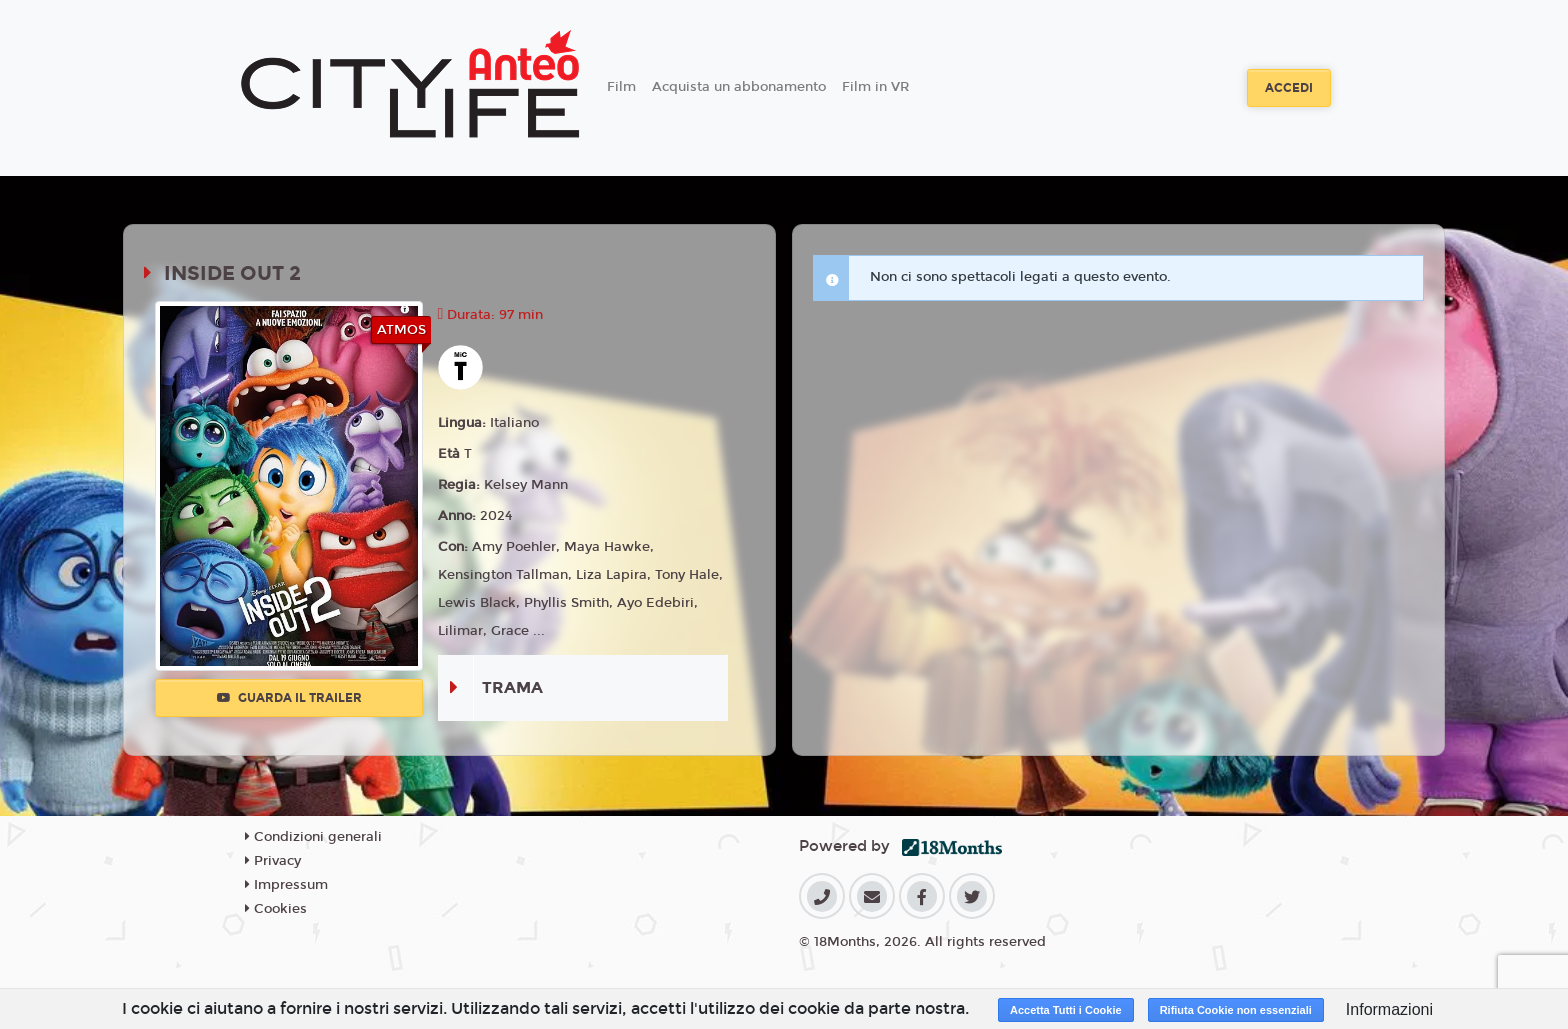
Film (621, 87)
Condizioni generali (313, 837)
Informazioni (1389, 1009)
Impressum (286, 885)
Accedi (1289, 88)
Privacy (273, 861)
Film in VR (875, 87)
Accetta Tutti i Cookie (1066, 1010)
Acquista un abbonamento (739, 87)
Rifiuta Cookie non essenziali (1236, 1010)
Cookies (276, 909)
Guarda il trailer (289, 698)
